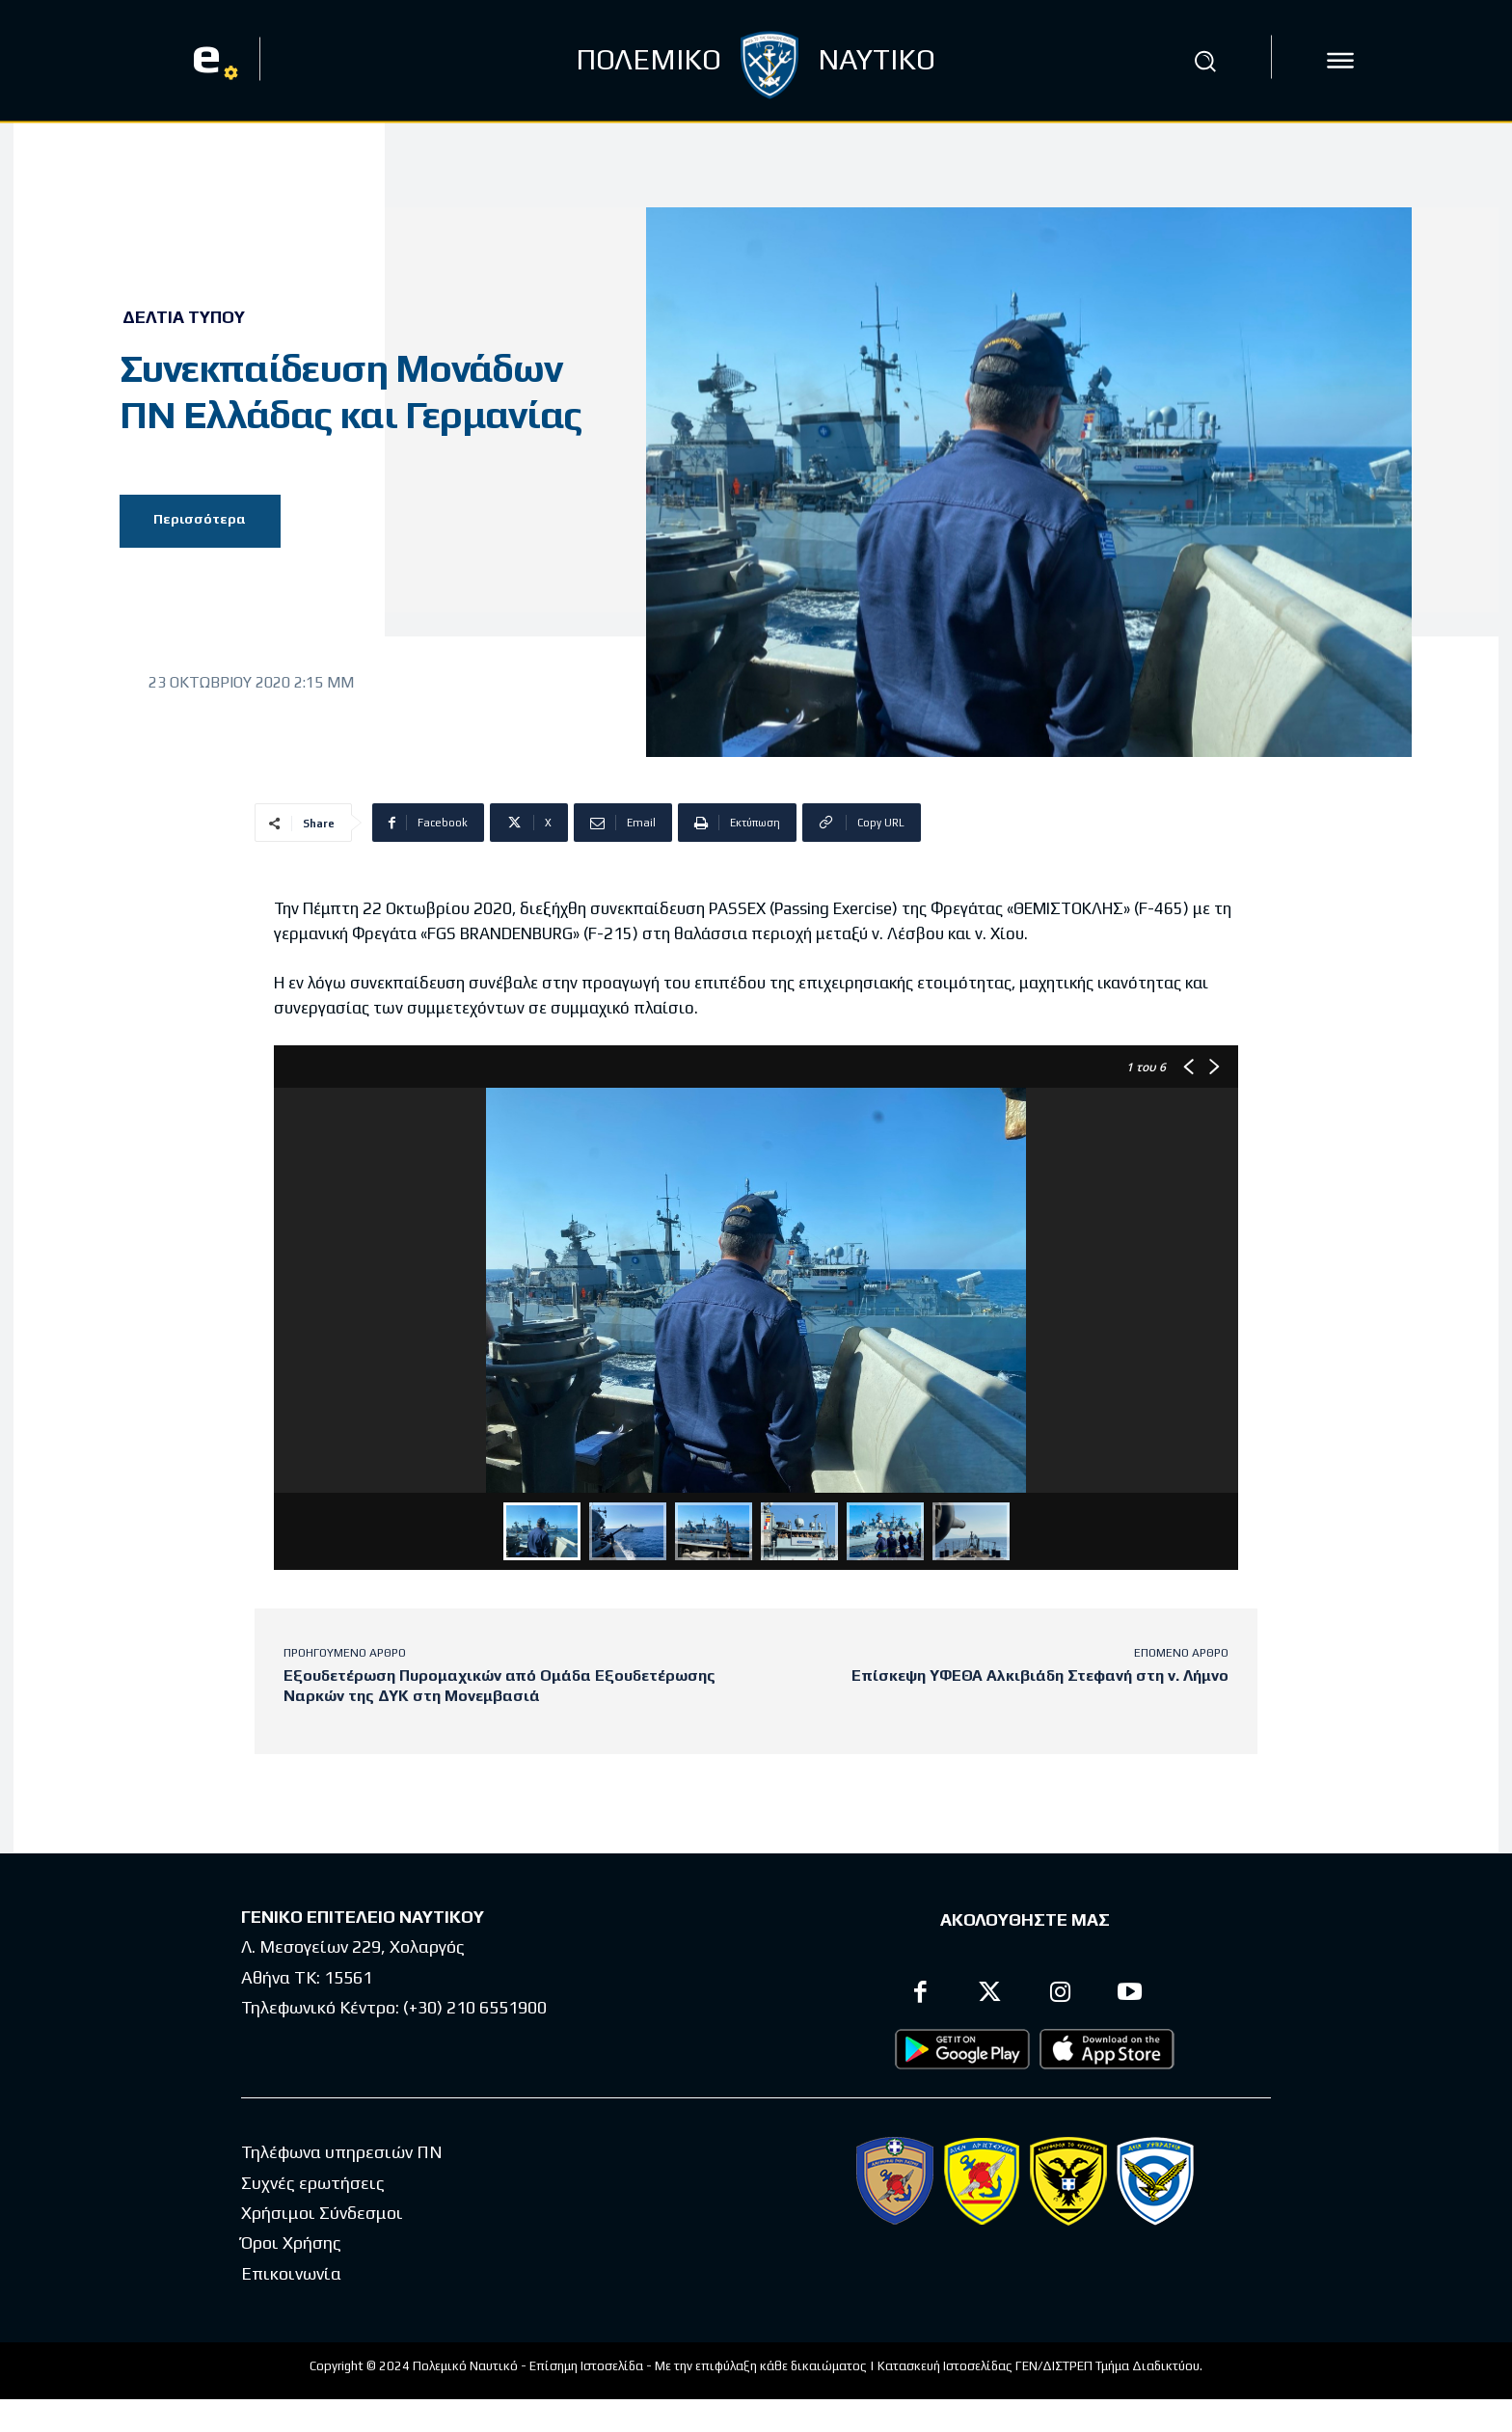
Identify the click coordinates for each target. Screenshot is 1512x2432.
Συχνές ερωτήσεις (313, 2183)
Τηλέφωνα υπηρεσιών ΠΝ (342, 2153)
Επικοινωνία (291, 2273)
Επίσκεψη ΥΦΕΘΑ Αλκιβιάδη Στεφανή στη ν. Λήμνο (1039, 1675)
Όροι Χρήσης (291, 2243)
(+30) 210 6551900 (475, 2007)
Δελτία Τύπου (183, 317)
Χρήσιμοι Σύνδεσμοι (322, 2212)
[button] (1204, 61)
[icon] (1340, 60)
